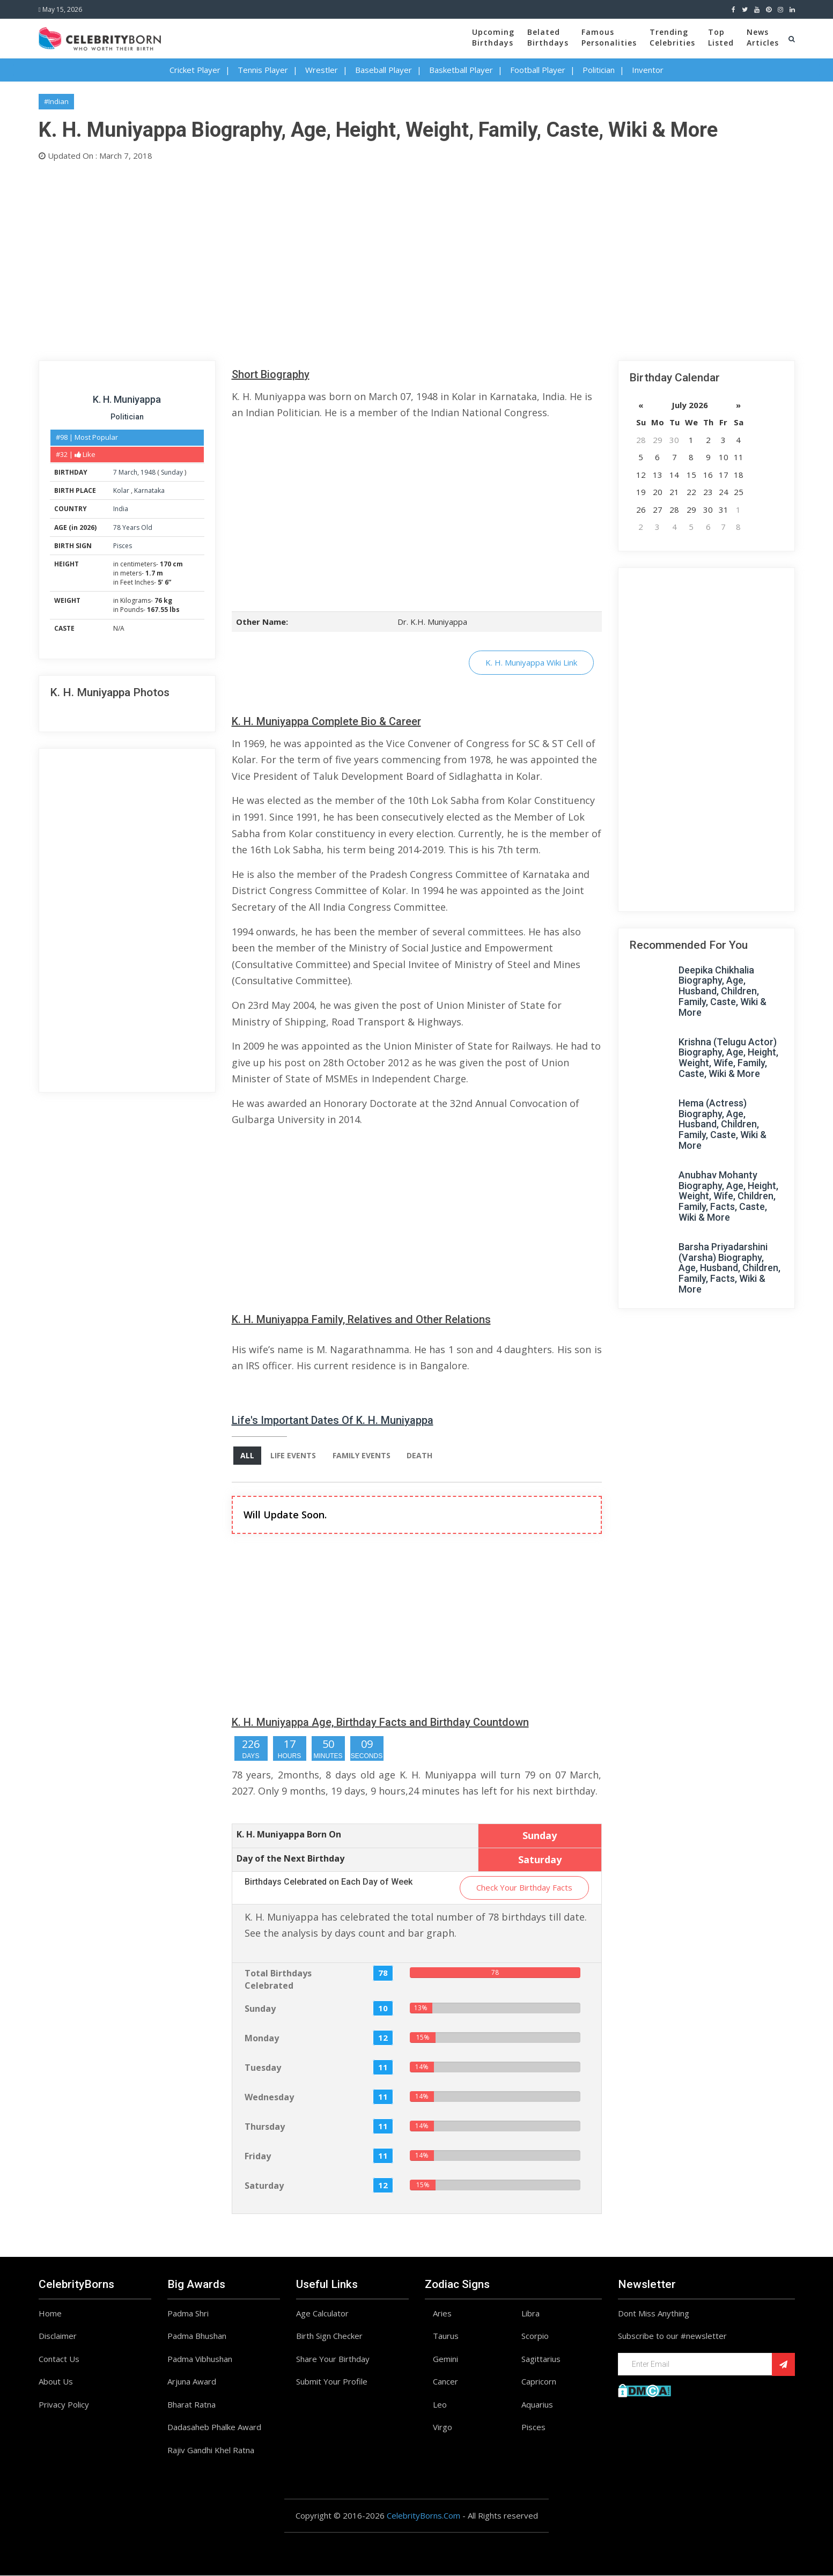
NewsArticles (763, 37)
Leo (440, 2405)
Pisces (122, 545)
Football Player (537, 69)
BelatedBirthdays (548, 37)
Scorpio (535, 2336)
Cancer (445, 2381)
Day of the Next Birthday (290, 1858)
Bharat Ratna (191, 2405)
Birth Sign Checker (329, 2336)
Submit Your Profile (331, 2381)
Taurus (446, 2336)
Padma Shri (188, 2313)
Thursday (265, 2126)
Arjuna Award (191, 2381)
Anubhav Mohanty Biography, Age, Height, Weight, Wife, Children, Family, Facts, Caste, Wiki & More (728, 1196)
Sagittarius (541, 2359)
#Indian (56, 101)
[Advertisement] (360, 258)
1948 (148, 472)
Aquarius (537, 2405)
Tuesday (263, 2067)
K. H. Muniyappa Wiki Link (531, 662)
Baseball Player (383, 69)
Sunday (172, 472)
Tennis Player (263, 69)
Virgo (442, 2427)
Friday (258, 2156)
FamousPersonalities (609, 37)
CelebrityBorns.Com (423, 2516)
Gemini (445, 2359)
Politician (599, 69)
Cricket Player (194, 69)
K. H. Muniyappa (127, 399)
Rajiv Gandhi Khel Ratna (210, 2450)
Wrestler (321, 69)
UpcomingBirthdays (493, 37)
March (128, 472)
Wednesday (269, 2097)
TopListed (721, 37)
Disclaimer (58, 2336)
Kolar (122, 490)
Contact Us (59, 2359)
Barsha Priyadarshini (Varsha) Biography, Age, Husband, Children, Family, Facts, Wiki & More (729, 1268)
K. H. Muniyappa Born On (289, 1834)
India (120, 508)
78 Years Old (132, 527)
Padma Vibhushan (199, 2359)
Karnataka (149, 490)
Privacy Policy (64, 2405)
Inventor (648, 69)
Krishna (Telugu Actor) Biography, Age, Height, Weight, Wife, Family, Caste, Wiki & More (728, 1057)
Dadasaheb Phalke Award (214, 2427)
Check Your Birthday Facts (524, 1888)
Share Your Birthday (333, 2359)
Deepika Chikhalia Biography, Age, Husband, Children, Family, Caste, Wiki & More (722, 991)
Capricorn (538, 2381)
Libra (530, 2313)
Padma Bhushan (196, 2336)
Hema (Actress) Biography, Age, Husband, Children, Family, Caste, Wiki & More (722, 1124)
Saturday (264, 2185)
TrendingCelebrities (672, 37)
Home (50, 2313)
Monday (262, 2038)
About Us (56, 2381)
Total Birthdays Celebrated (278, 1980)
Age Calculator (322, 2313)
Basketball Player (461, 69)
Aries (442, 2313)
